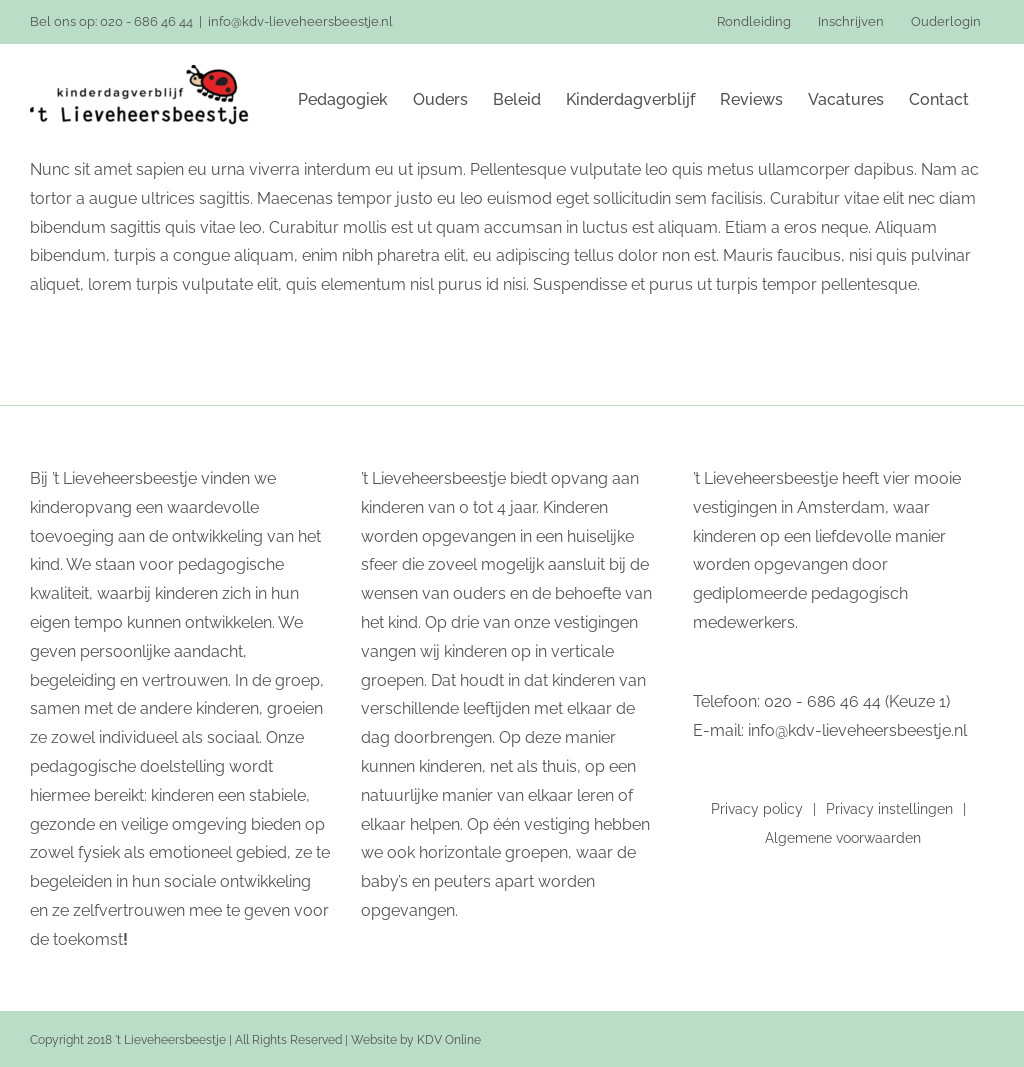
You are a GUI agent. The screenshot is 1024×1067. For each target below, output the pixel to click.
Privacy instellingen (889, 809)
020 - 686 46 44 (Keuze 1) (857, 701)
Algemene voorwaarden (843, 838)
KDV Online (449, 1040)
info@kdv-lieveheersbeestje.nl (300, 21)
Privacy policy (757, 809)
